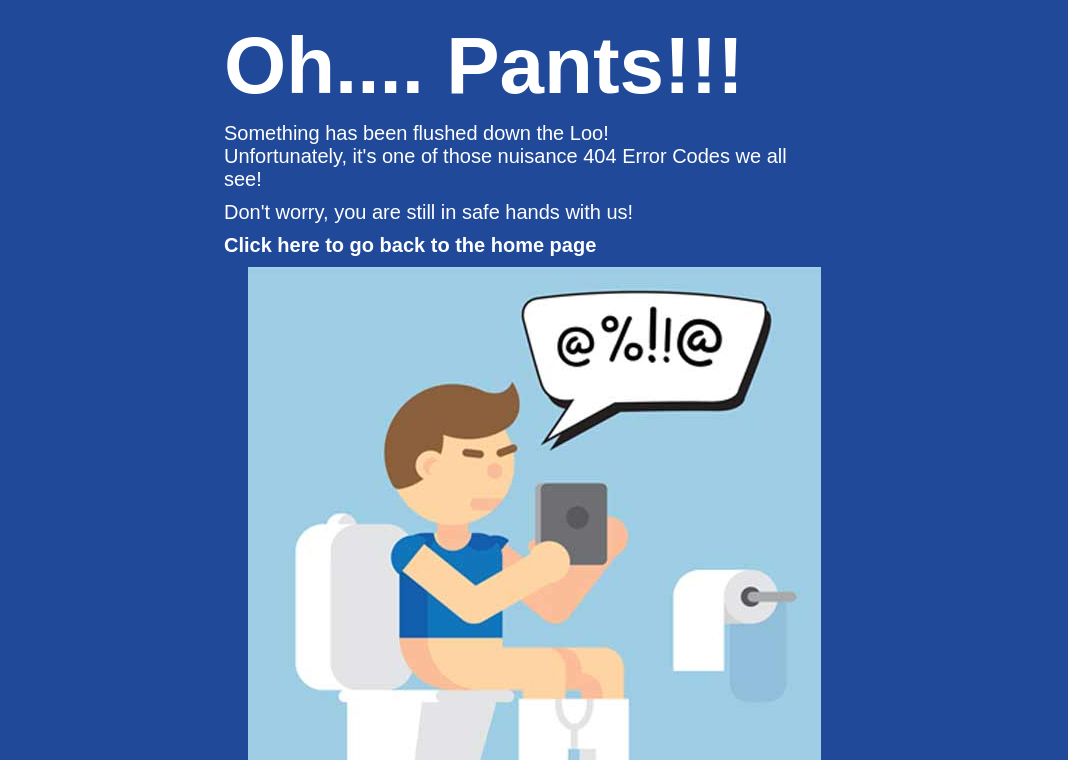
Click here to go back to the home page (410, 245)
